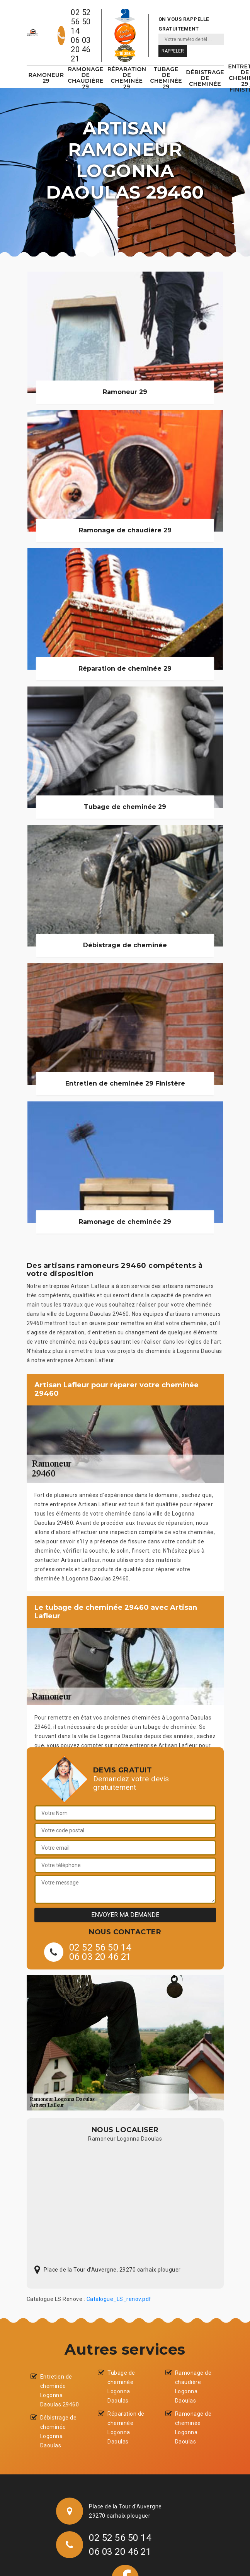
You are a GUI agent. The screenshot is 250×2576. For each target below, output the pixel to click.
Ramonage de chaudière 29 (85, 78)
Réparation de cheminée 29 (126, 78)
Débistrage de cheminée (205, 78)
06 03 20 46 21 (81, 49)
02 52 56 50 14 (81, 22)
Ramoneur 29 (46, 77)
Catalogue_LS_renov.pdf (119, 2299)
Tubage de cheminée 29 (166, 78)
